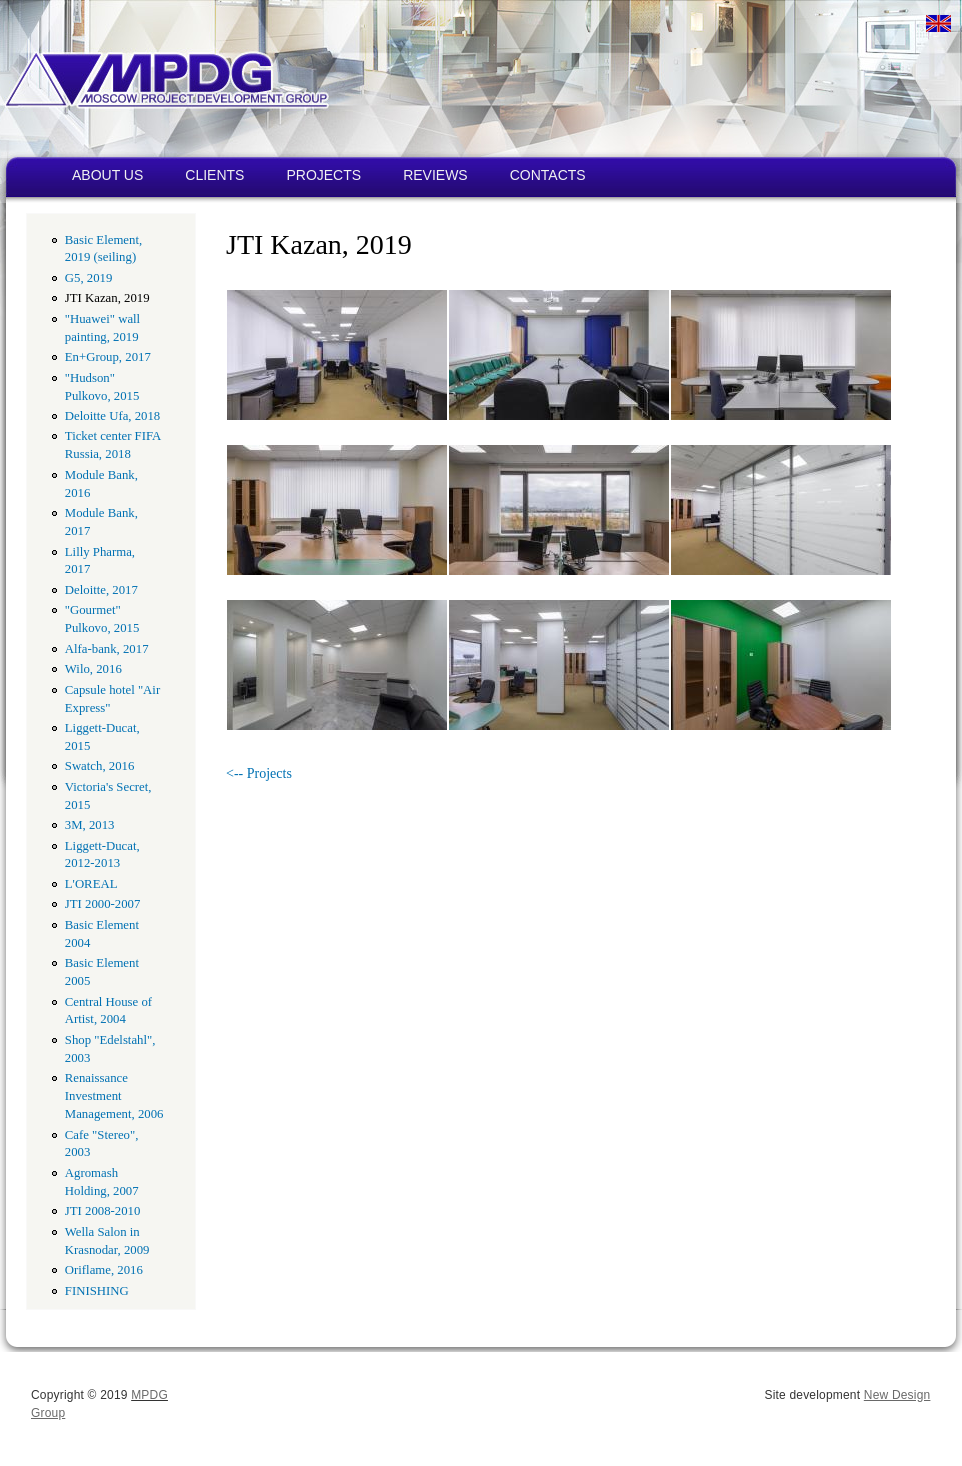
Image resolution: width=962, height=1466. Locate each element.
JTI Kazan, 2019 (107, 298)
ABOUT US (107, 175)
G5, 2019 (89, 278)
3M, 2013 (90, 825)
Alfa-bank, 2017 (107, 649)
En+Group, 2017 (108, 357)
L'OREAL (91, 884)
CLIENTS (214, 175)
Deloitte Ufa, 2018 (112, 416)
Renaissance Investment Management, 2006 (114, 1096)
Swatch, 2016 (100, 766)
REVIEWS (435, 175)
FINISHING (97, 1291)
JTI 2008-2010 (103, 1211)
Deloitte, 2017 (101, 590)
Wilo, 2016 (93, 669)
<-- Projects (259, 773)
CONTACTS (548, 175)
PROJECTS (323, 175)
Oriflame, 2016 (104, 1270)
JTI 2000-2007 (103, 904)
